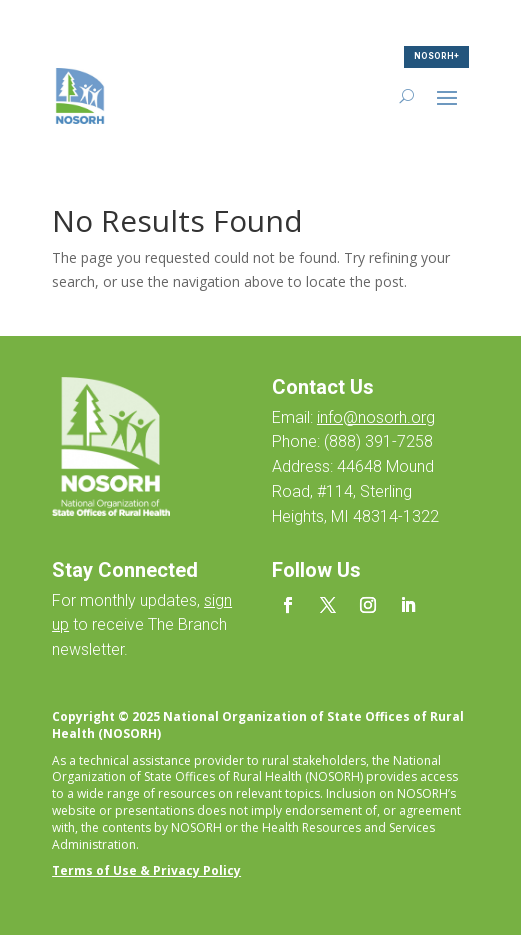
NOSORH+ (436, 56)
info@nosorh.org (376, 417)
